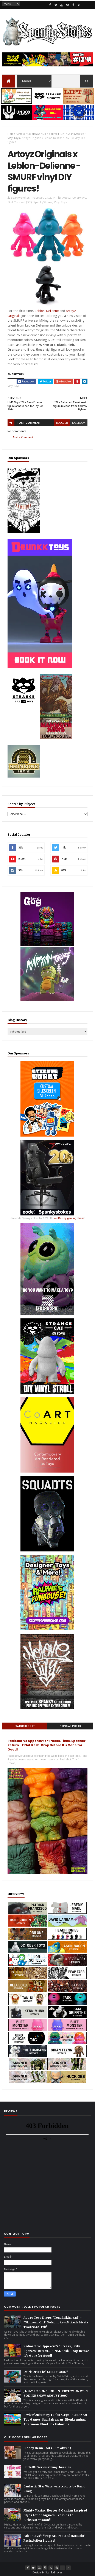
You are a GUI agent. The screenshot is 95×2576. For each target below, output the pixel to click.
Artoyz (21, 134)
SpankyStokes (75, 134)
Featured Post (24, 1726)
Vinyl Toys (14, 138)
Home (11, 134)
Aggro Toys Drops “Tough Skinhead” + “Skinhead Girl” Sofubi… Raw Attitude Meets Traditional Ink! (55, 2322)
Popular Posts (70, 1726)
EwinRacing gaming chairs (68, 1218)
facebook (78, 422)
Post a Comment (23, 437)
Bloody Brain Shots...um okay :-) (47, 2448)
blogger (62, 422)
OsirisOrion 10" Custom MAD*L (46, 2372)
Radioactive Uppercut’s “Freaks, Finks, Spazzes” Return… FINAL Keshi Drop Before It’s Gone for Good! (47, 1745)
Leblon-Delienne (47, 310)
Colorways (33, 134)
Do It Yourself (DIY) (53, 134)
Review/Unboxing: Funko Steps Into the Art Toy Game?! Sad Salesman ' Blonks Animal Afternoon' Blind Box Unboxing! (55, 2419)
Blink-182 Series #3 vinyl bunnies (47, 2467)
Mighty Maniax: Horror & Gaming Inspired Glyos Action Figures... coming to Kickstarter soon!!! (55, 2515)
